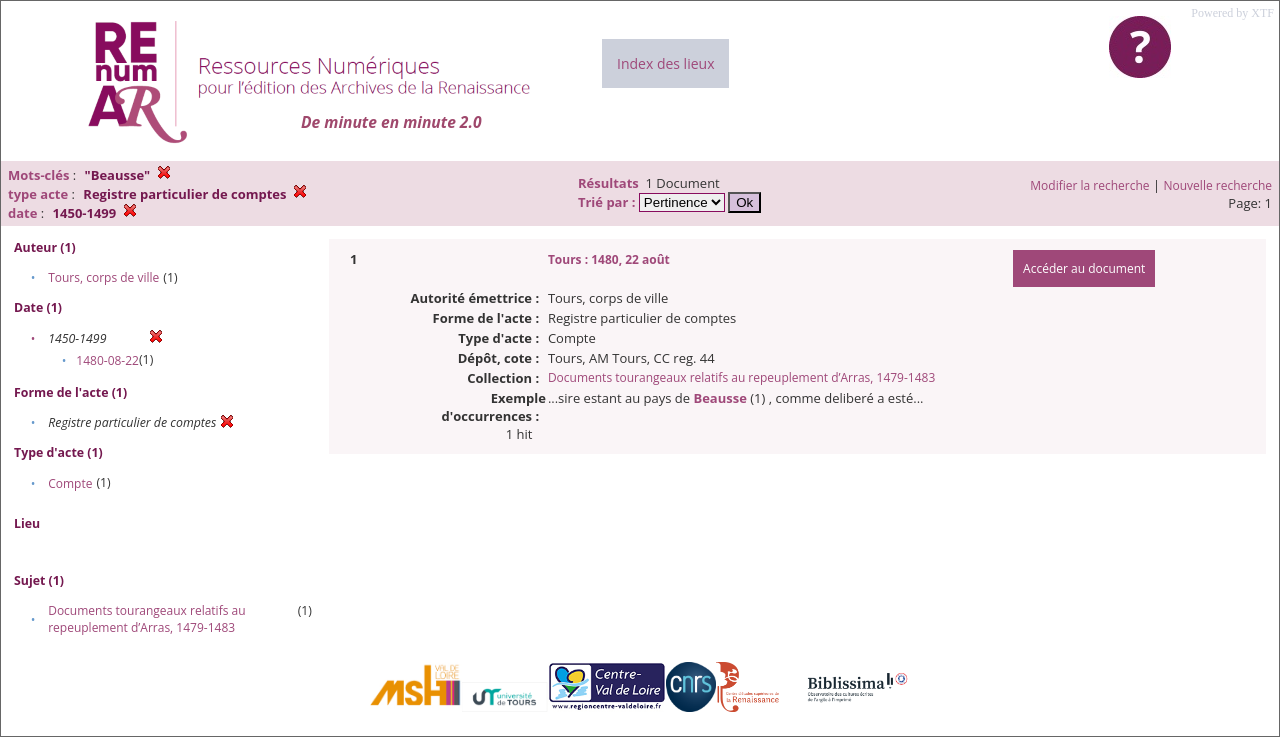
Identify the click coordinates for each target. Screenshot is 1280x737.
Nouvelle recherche (1218, 185)
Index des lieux (665, 63)
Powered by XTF (1232, 13)
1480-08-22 (107, 360)
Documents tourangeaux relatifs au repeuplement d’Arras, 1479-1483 (146, 619)
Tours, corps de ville (103, 277)
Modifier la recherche (1089, 185)
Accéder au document (1084, 268)
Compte (70, 483)
